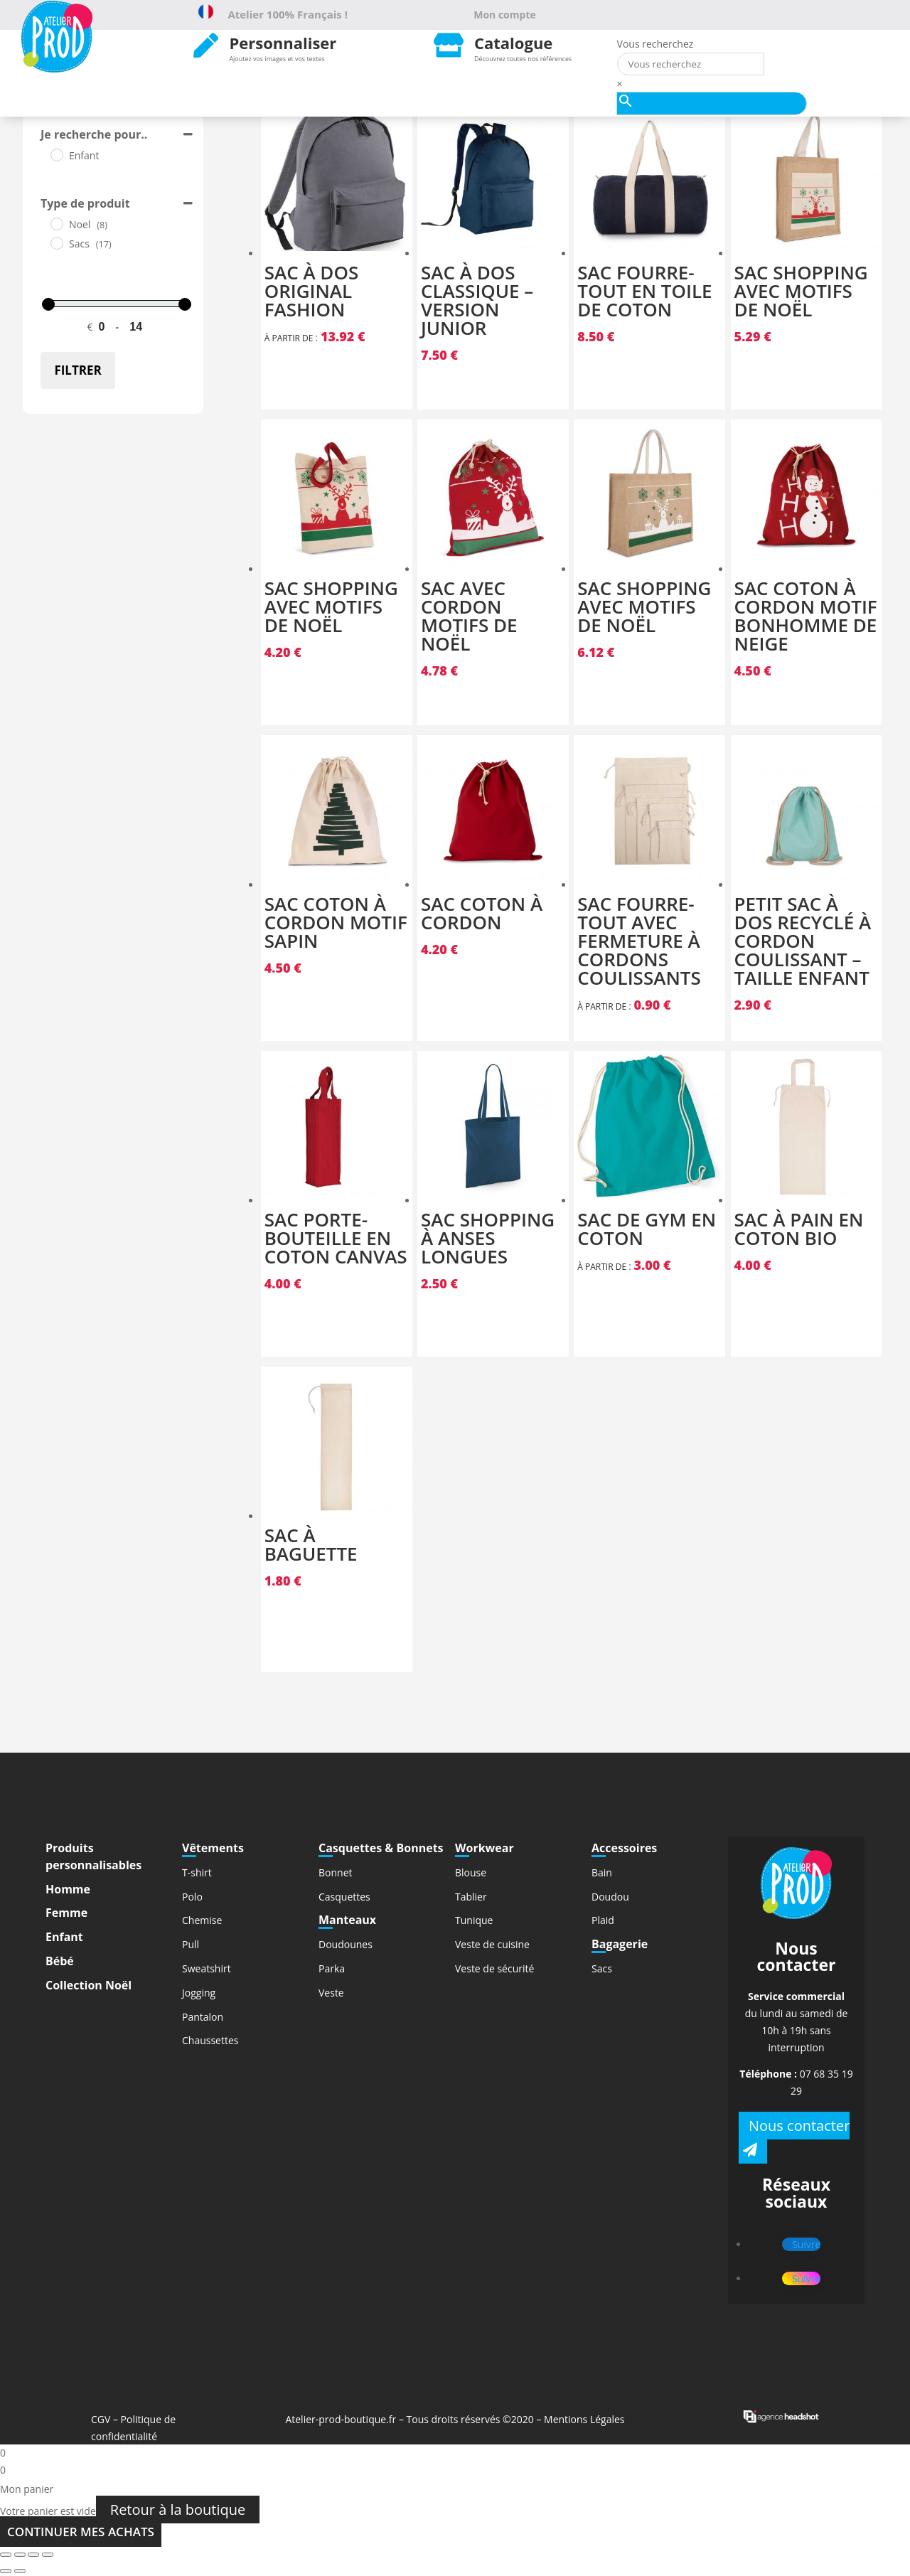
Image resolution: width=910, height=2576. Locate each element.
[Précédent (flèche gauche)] (5, 2571)
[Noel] (56, 223)
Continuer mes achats (80, 2531)
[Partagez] (20, 2555)
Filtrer (77, 370)
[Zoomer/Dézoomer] (47, 2555)
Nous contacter (799, 2125)
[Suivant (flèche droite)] (20, 2571)
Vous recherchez (655, 43)
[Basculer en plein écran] (33, 2555)
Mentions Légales (584, 2419)
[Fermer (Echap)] (5, 2555)
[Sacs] (56, 242)
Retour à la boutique (177, 2509)
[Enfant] (56, 154)
